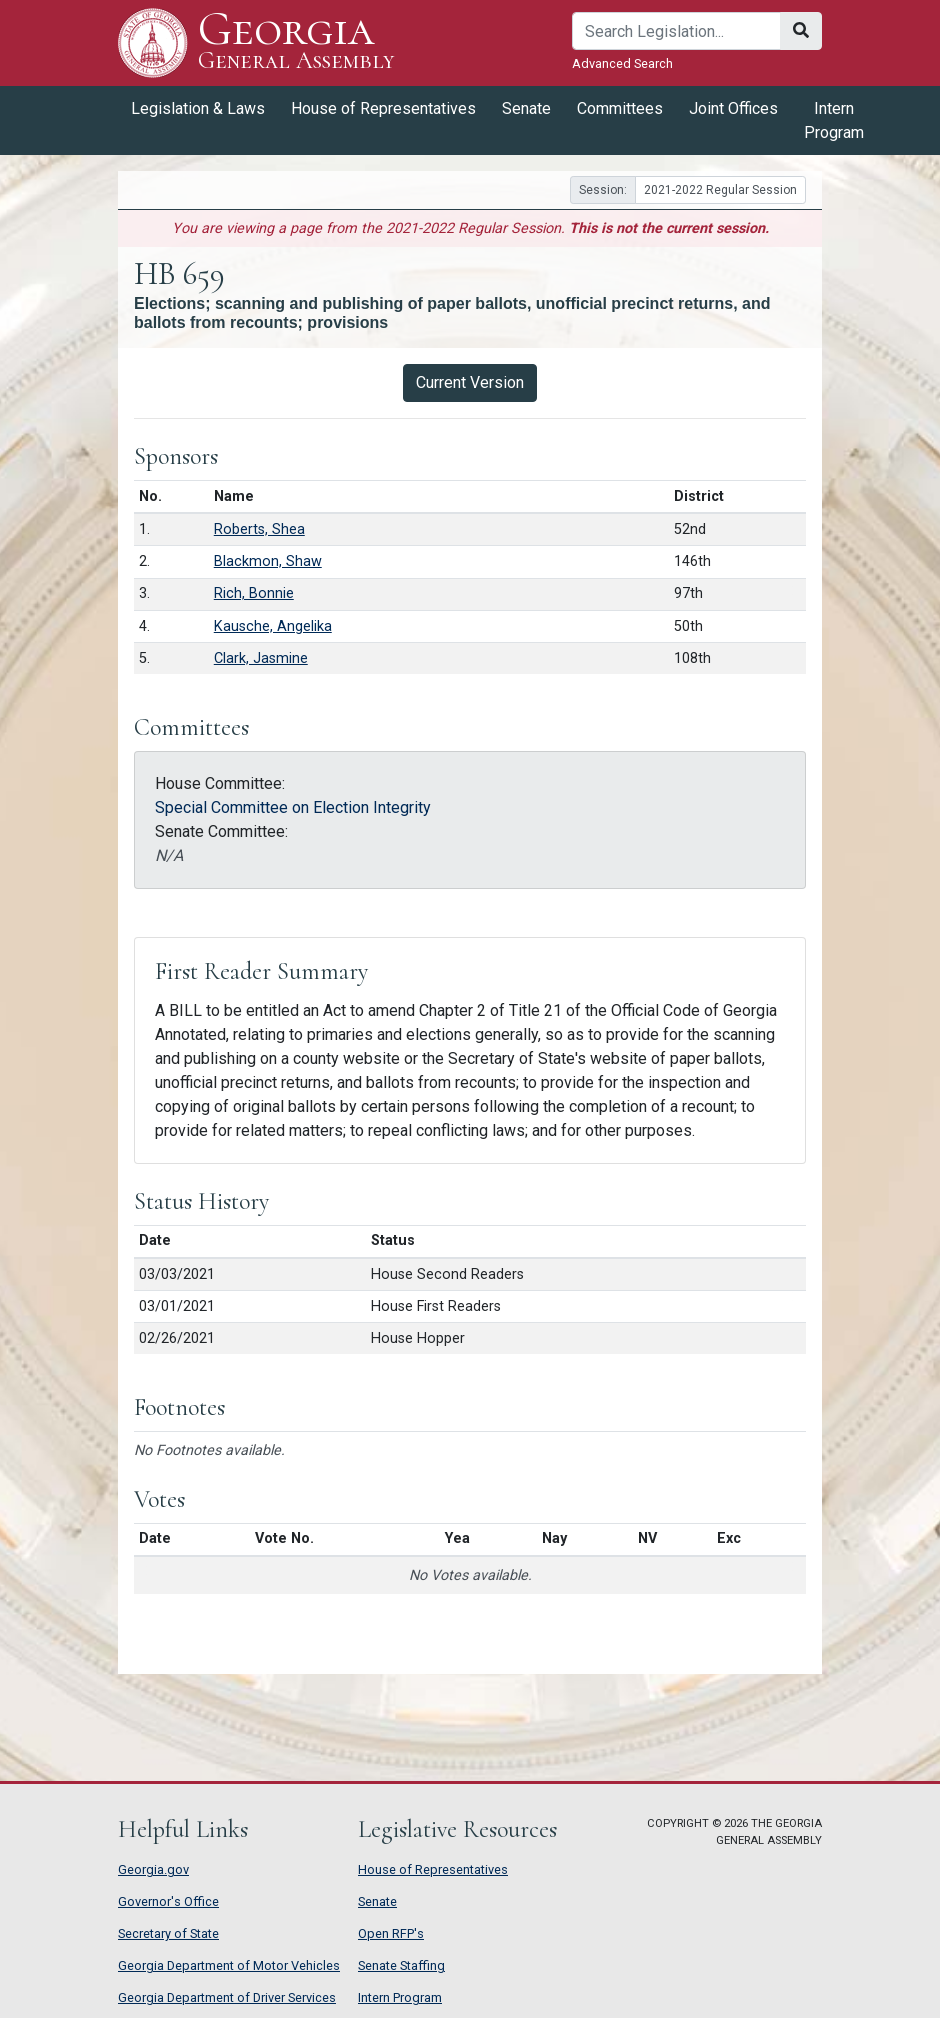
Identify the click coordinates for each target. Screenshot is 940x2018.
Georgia (296, 42)
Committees (620, 108)
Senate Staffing (401, 1965)
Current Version (470, 382)
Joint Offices (733, 108)
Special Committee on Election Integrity (293, 807)
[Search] (676, 31)
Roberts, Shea (259, 529)
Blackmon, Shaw (268, 561)
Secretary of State (168, 1933)
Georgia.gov (153, 1869)
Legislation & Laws (198, 108)
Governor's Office (168, 1901)
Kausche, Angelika (273, 626)
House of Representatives (383, 108)
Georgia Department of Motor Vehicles (229, 1965)
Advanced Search (622, 63)
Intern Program (834, 120)
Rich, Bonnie (254, 593)
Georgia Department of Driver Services (227, 1997)
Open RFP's (391, 1933)
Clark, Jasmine (261, 658)
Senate (526, 108)
